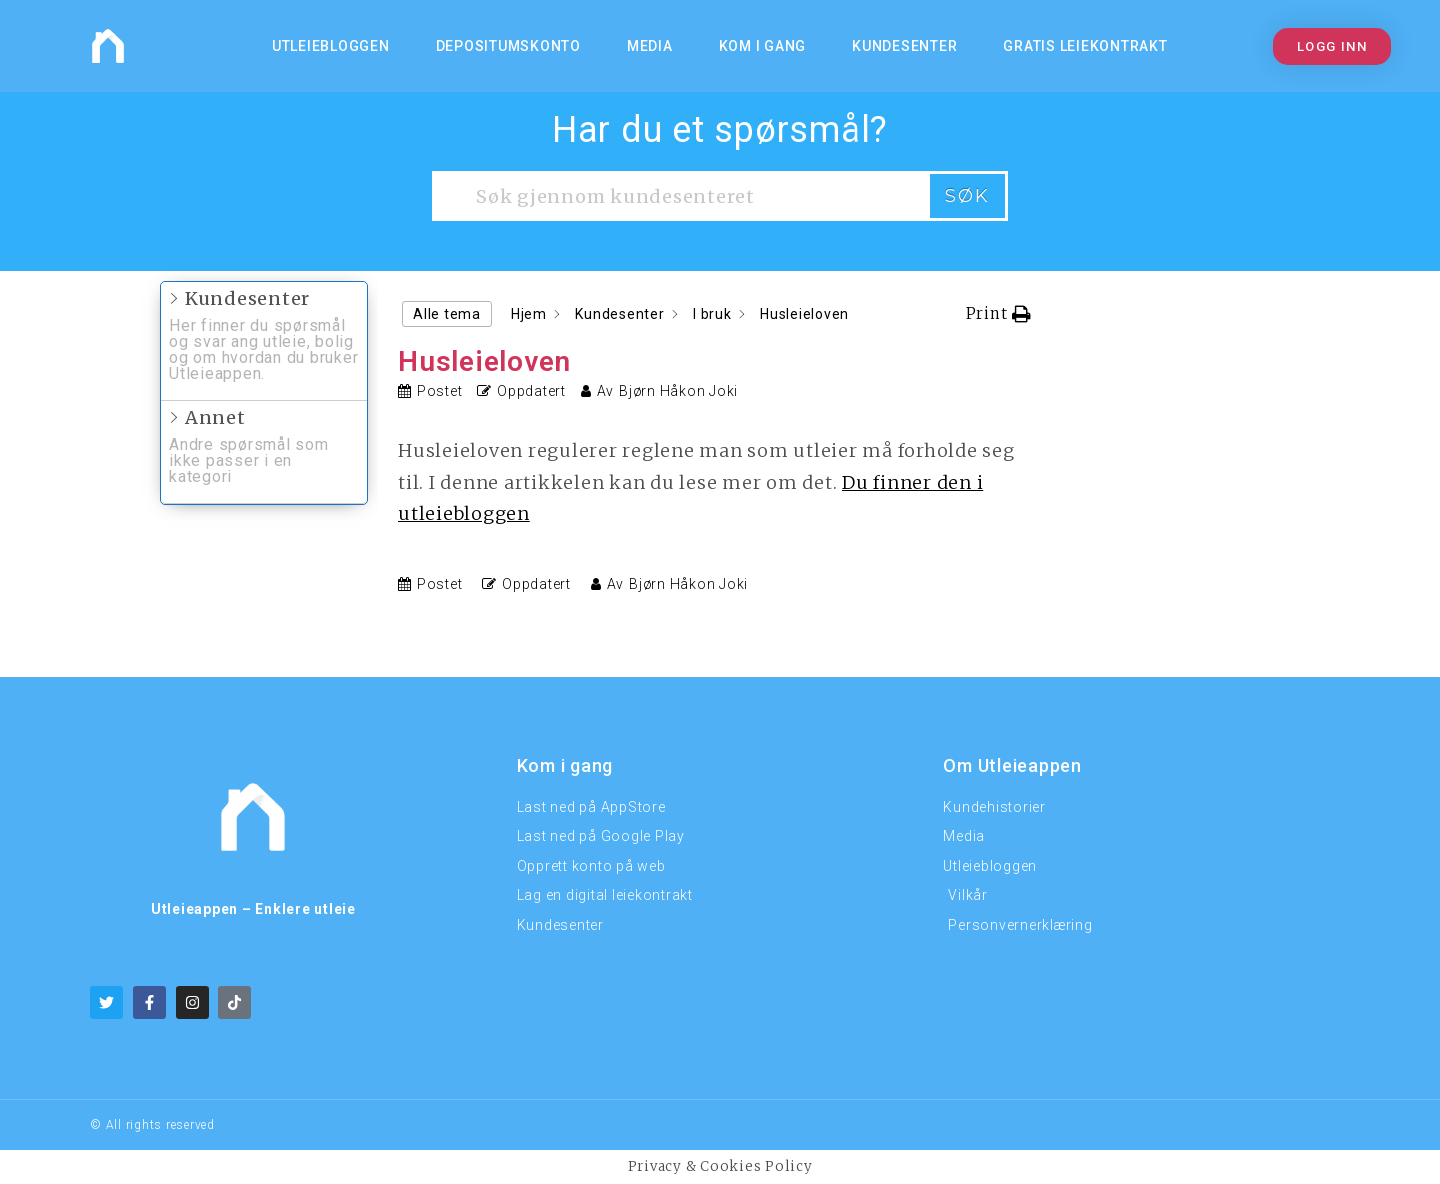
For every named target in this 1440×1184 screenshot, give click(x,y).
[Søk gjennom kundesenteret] (679, 196)
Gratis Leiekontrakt (1085, 46)
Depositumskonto (508, 46)
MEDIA (650, 46)
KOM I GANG (763, 46)
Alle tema (447, 314)
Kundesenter (904, 46)
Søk (967, 196)
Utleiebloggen (331, 46)
